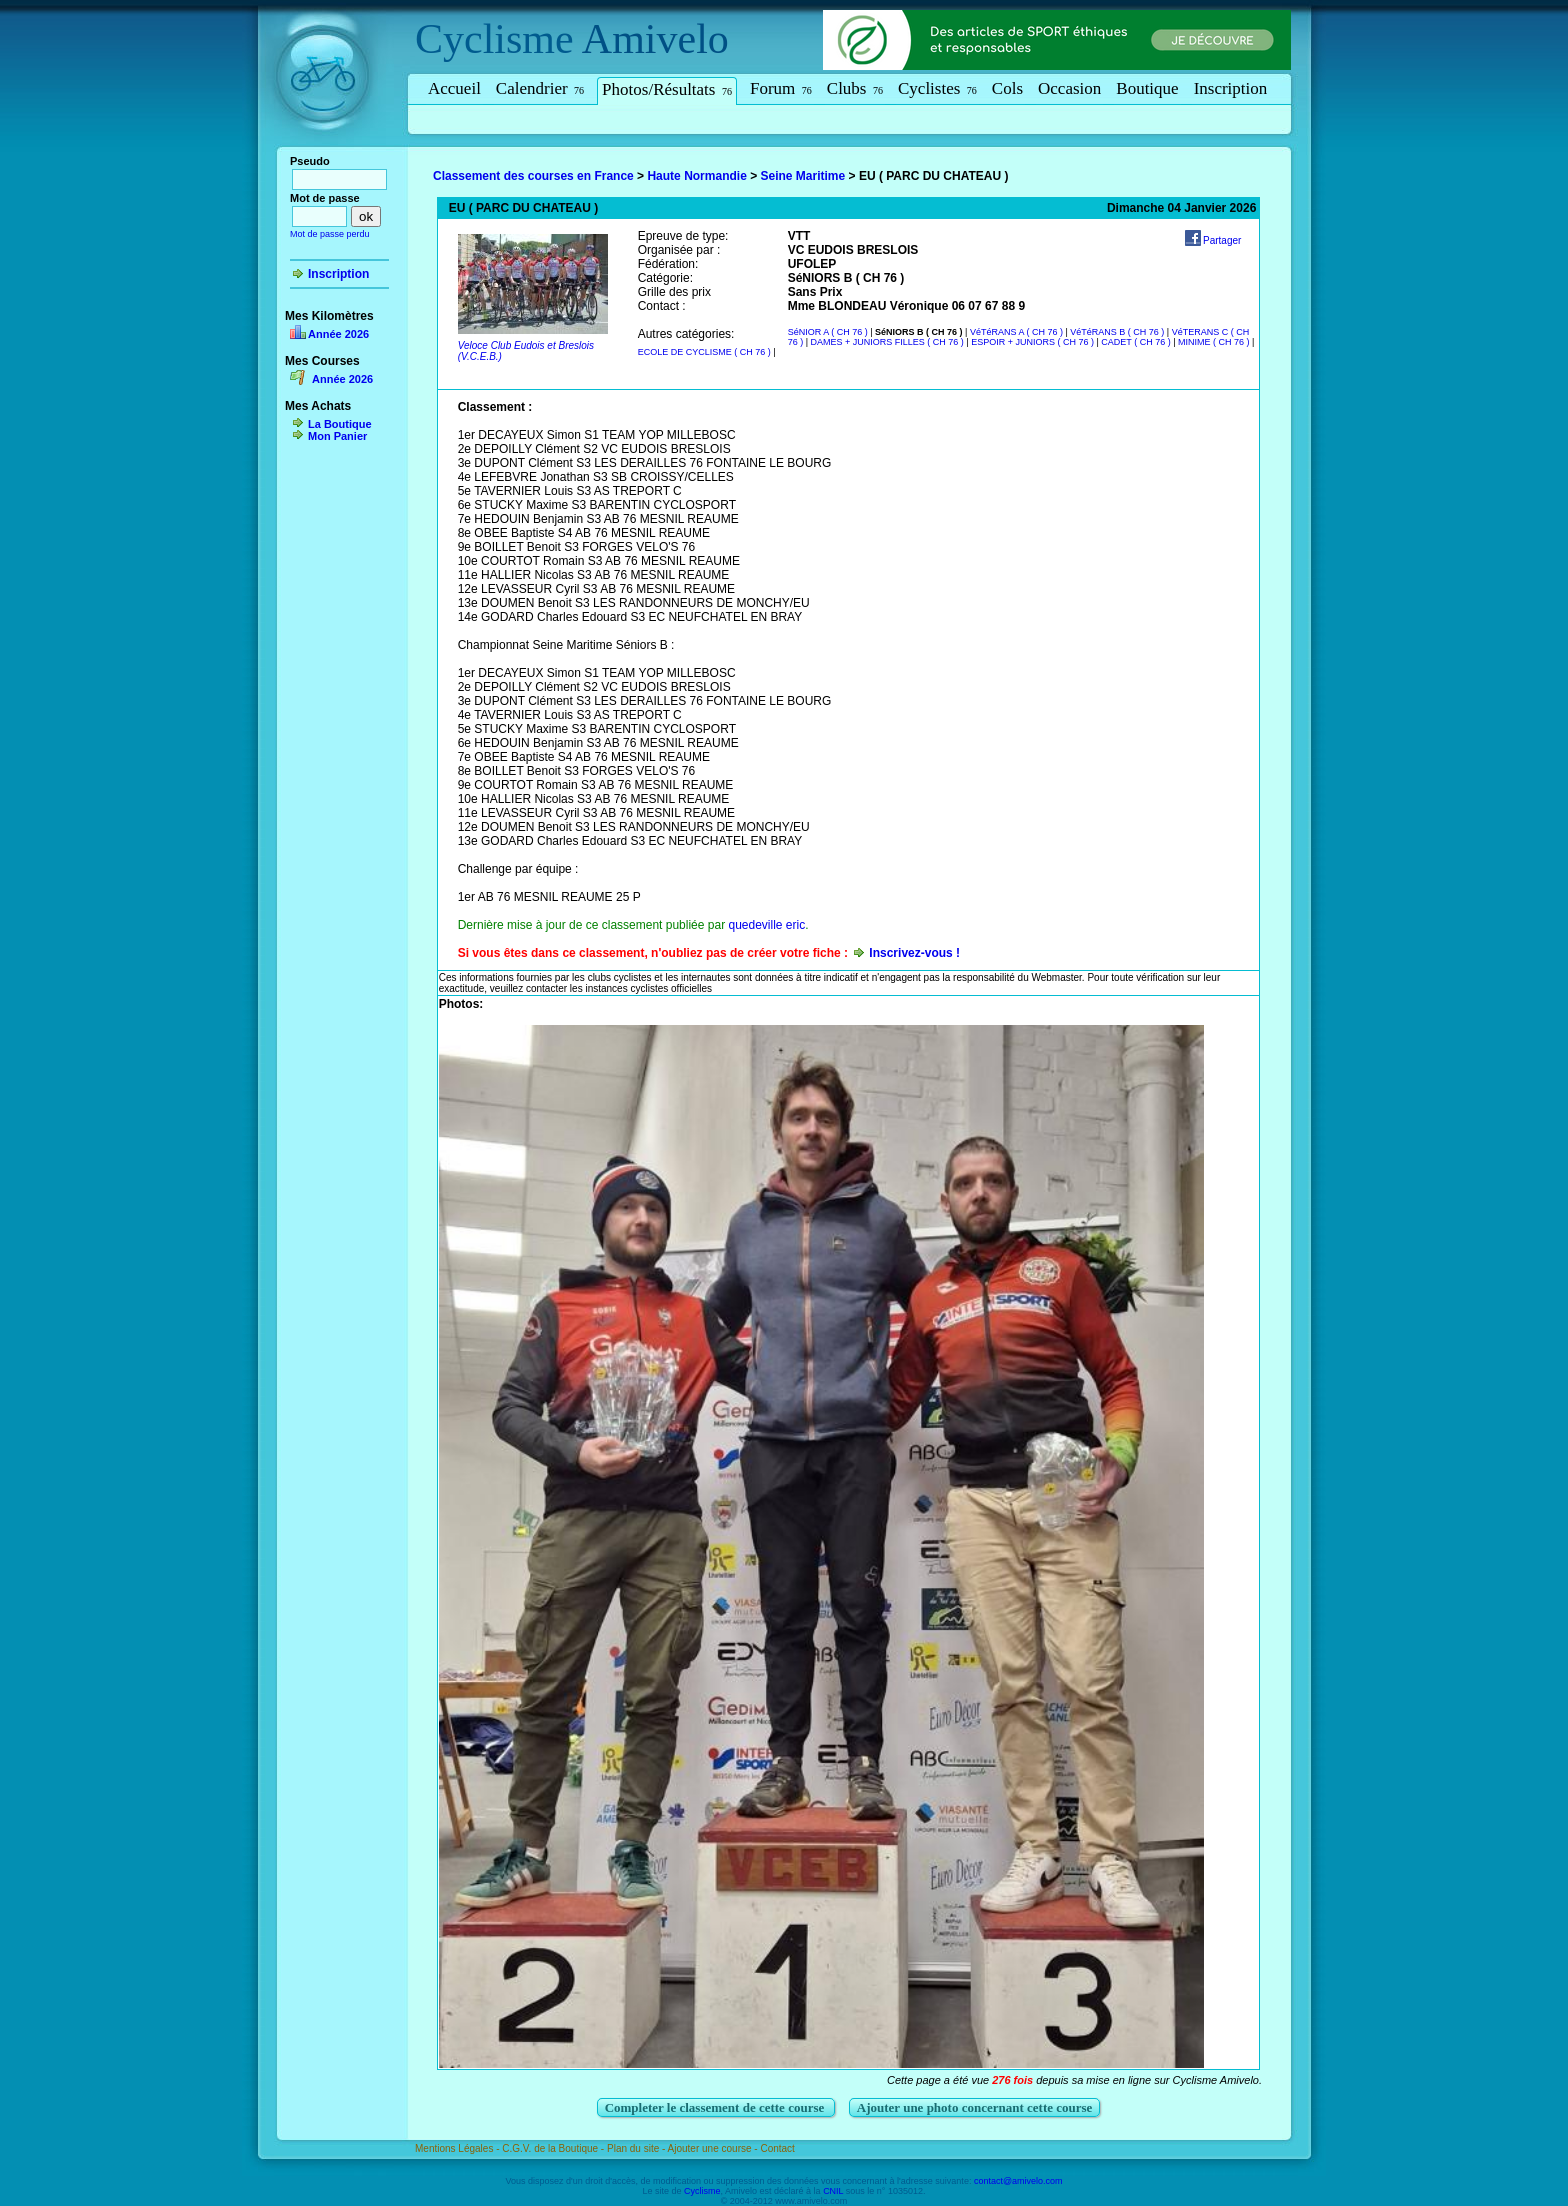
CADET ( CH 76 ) (1135, 342)
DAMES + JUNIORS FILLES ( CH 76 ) (887, 342)
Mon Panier (337, 436)
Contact (777, 2148)
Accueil (454, 88)
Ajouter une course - (714, 2148)
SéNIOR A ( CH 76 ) (828, 332)
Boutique (1147, 88)
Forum (781, 88)
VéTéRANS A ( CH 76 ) (1016, 332)
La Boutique (340, 424)
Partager (1222, 240)
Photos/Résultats (667, 89)
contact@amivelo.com (1018, 2181)
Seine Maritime (803, 176)
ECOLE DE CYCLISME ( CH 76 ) (704, 352)
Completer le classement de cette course (716, 2107)
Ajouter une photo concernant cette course (975, 2107)
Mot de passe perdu (330, 234)
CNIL (833, 2191)
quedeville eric (766, 925)
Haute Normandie (696, 176)
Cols (1007, 88)
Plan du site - (637, 2148)
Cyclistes (937, 88)
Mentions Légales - (458, 2148)
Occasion (1069, 88)
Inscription (1231, 88)
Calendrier (540, 88)
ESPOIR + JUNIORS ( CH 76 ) (1032, 342)
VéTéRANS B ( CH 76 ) (1117, 332)
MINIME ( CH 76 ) (1214, 342)
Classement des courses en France (533, 176)
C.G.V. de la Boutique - (554, 2148)
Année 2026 (338, 334)
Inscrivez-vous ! (914, 953)
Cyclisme (494, 39)
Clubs (855, 88)
